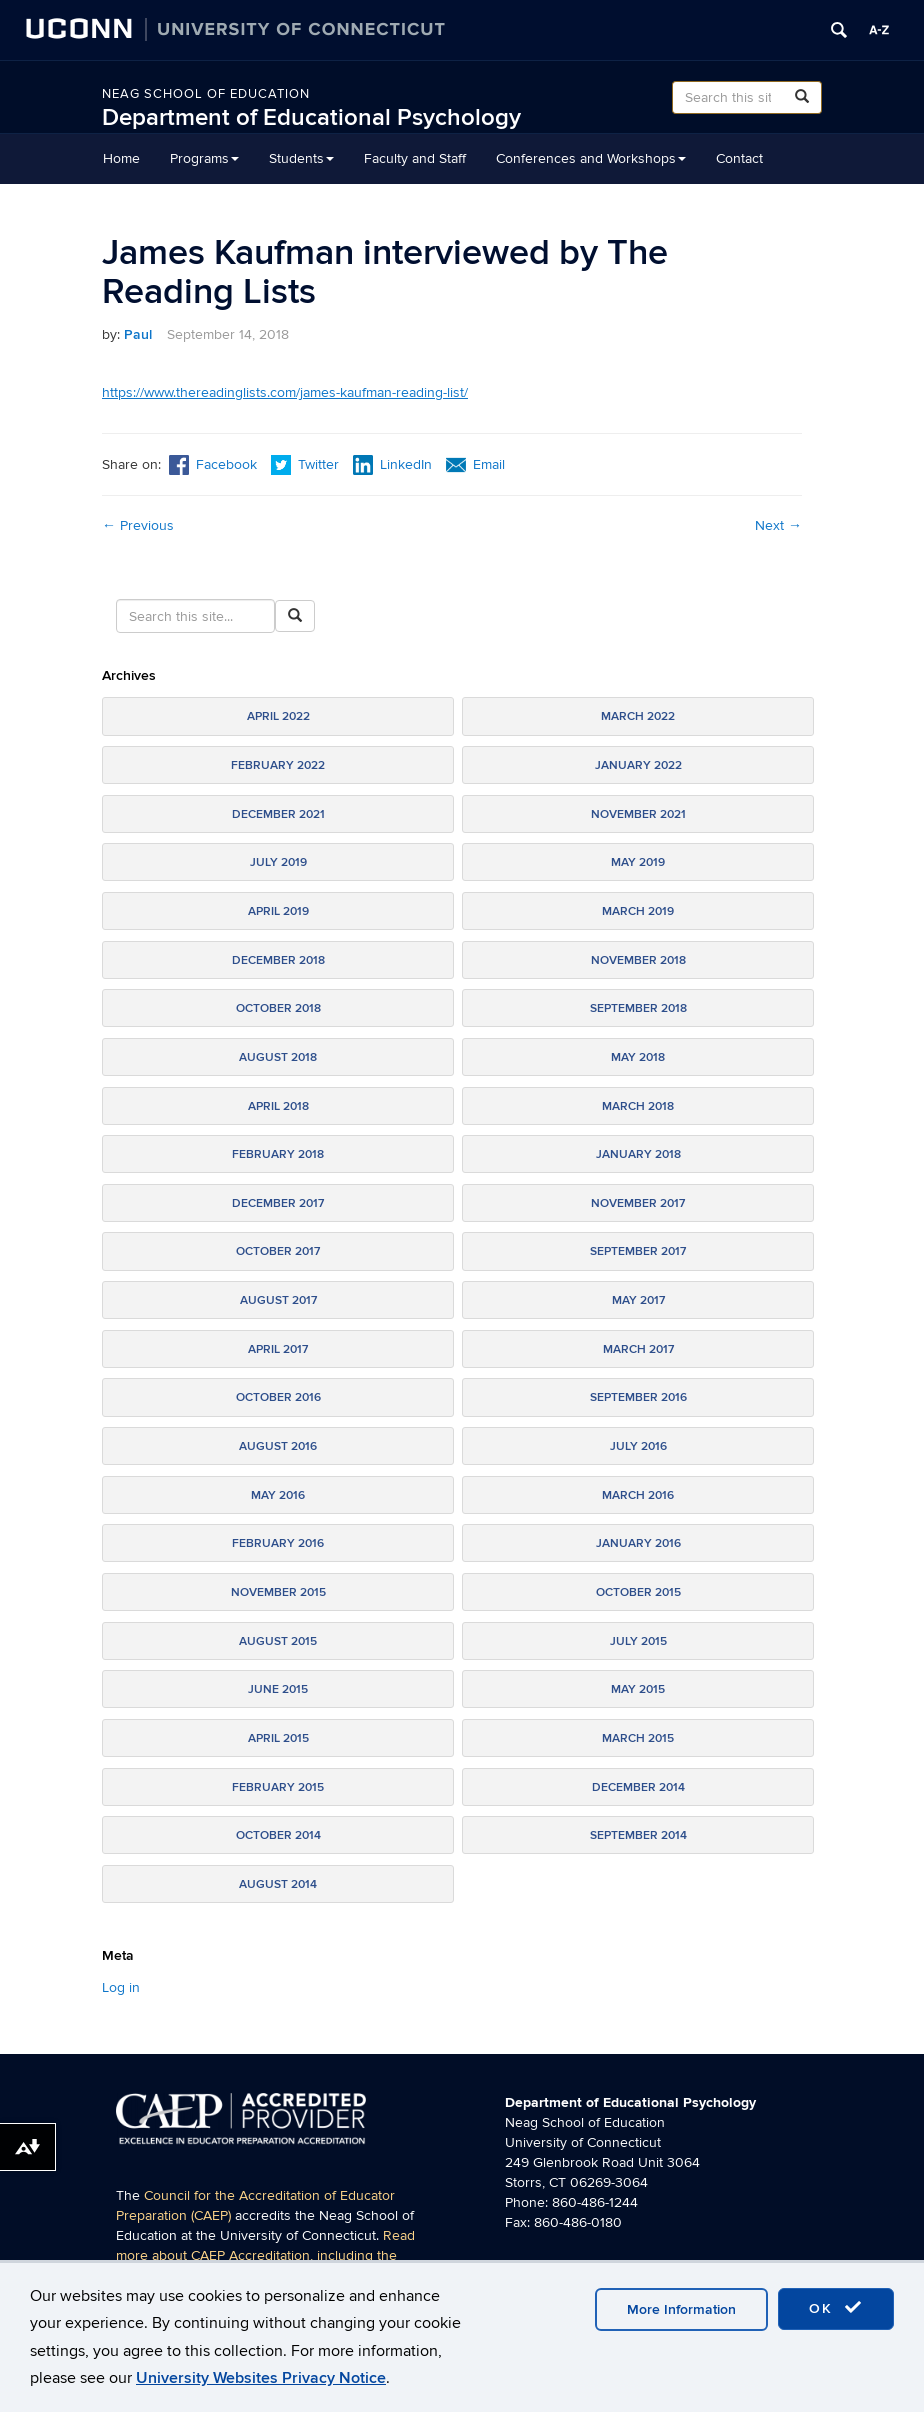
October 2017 (278, 1251)
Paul (138, 334)
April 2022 (278, 716)
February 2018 (278, 1154)
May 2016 (278, 1495)
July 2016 (638, 1446)
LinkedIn (392, 464)
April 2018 (278, 1106)
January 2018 (638, 1154)
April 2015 (278, 1738)
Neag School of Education (206, 94)
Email (475, 464)
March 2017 (638, 1349)
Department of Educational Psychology (311, 117)
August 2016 (278, 1446)
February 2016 (278, 1543)
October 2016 (278, 1397)
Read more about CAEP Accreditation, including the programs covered (265, 2255)
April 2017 (278, 1349)
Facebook (213, 464)
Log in (121, 1987)
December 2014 (638, 1787)
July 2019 (278, 862)
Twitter (307, 464)
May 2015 (638, 1689)
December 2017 (278, 1203)
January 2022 (638, 765)
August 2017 (278, 1300)
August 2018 (278, 1057)
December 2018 (278, 960)
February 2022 (278, 765)
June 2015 (278, 1689)
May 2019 (638, 862)
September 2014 (638, 1835)
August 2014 (278, 1884)
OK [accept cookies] (836, 2308)
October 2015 (638, 1592)
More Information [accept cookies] (681, 2309)
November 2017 (638, 1203)
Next (778, 525)
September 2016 (638, 1397)
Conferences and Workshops (591, 158)
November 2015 (278, 1592)
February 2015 (278, 1787)
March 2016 (638, 1495)
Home (121, 158)
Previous (138, 525)
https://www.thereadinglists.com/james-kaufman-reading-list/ (285, 392)
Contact (739, 158)
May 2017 (638, 1300)
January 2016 (638, 1543)
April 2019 (278, 911)
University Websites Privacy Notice (261, 2378)
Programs (204, 158)
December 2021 (278, 814)
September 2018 (638, 1008)
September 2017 (638, 1251)
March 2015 (638, 1738)
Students (301, 158)
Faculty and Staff (415, 158)
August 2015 (278, 1641)
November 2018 (638, 960)
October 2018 (278, 1008)
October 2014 (278, 1835)
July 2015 (638, 1641)
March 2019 (638, 911)
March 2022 (638, 716)
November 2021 (638, 814)
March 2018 (638, 1106)
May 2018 (638, 1057)
